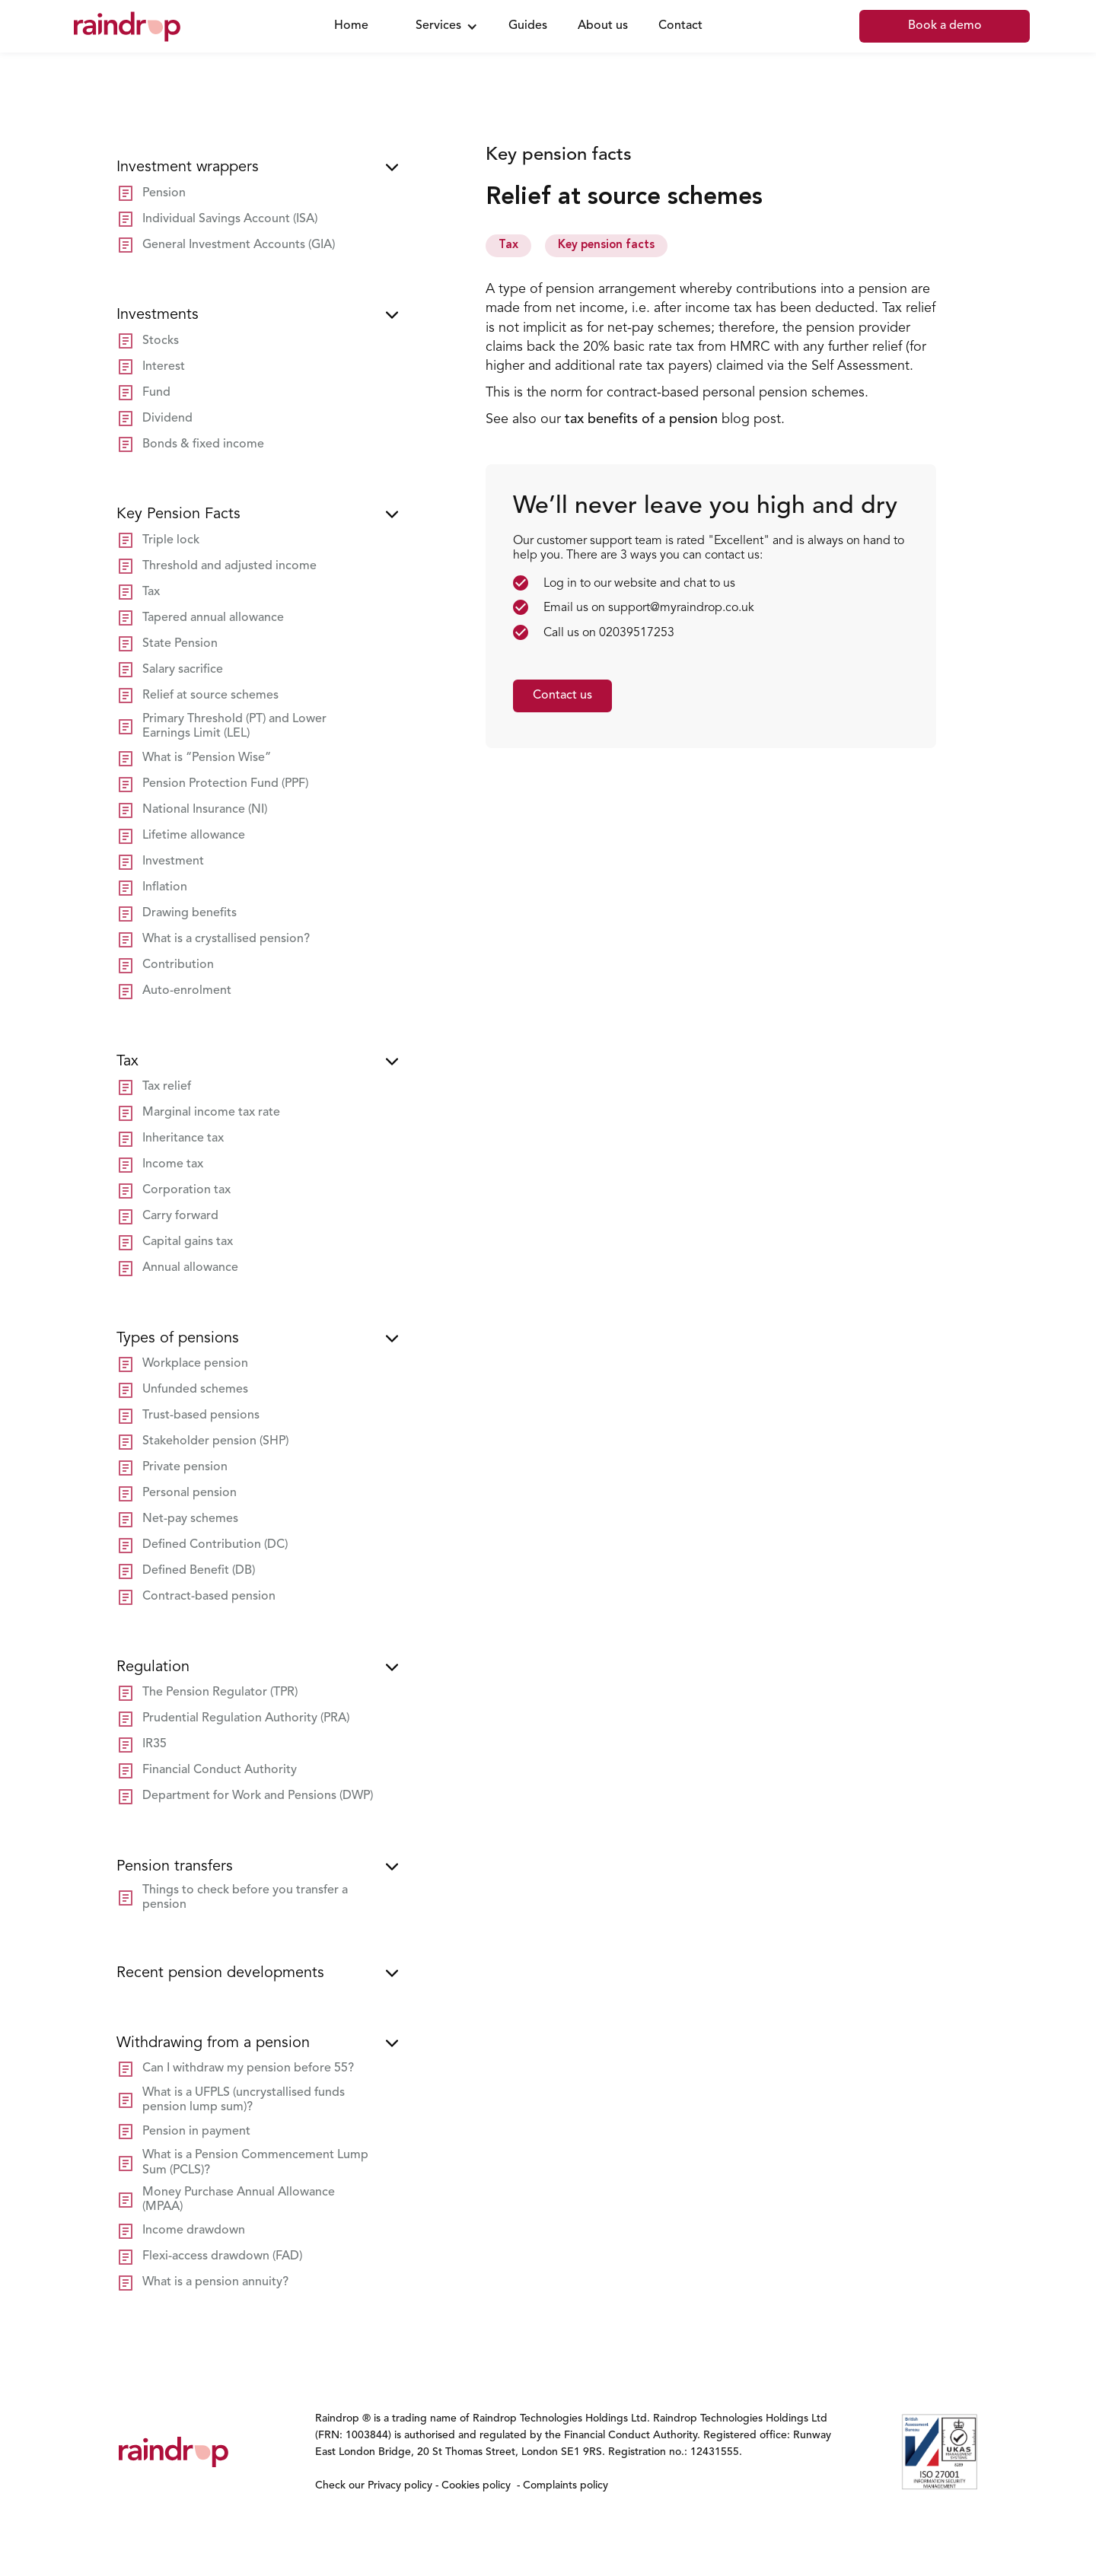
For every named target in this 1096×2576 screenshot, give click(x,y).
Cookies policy (476, 2485)
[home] (186, 26)
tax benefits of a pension (641, 419)
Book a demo (945, 26)
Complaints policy (564, 2485)
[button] (442, 26)
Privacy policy (401, 2485)
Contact (680, 26)
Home (351, 26)
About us (603, 26)
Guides (527, 26)
